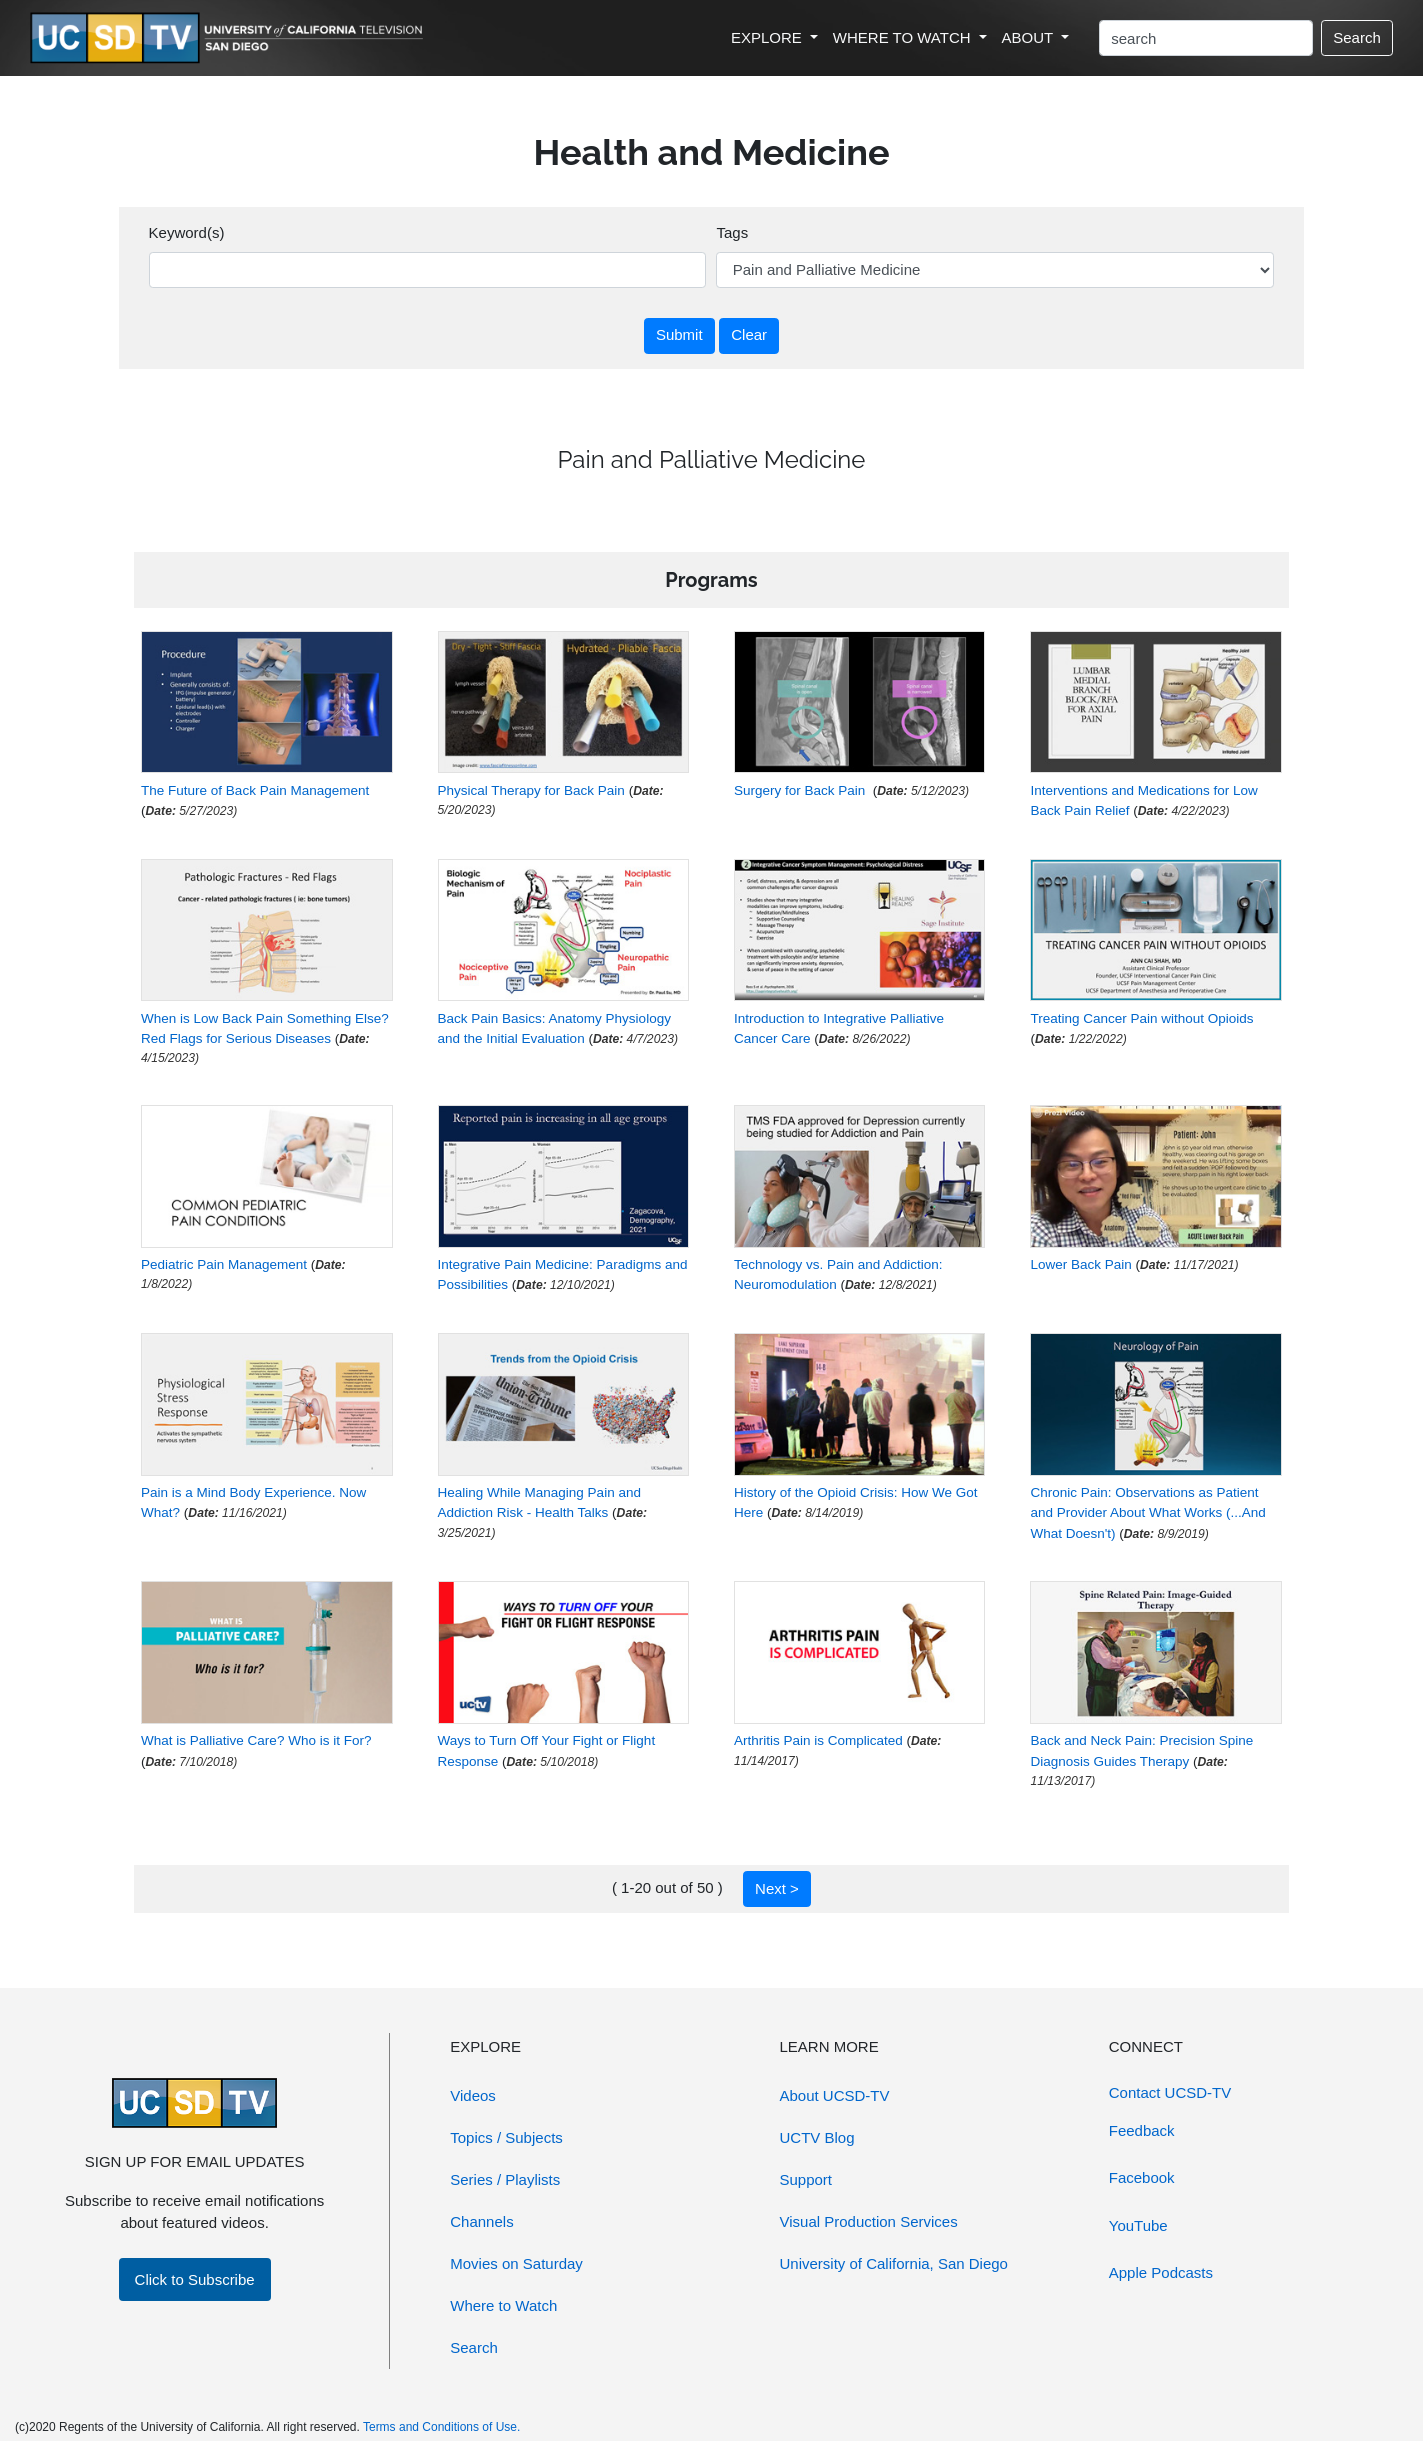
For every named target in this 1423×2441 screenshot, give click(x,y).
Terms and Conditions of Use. (441, 2427)
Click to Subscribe (195, 2279)
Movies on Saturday (516, 2263)
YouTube (1138, 2225)
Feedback (1142, 2130)
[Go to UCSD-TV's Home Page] (230, 38)
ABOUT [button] (1030, 37)
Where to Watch (503, 2305)
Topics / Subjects (506, 2137)
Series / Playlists (505, 2179)
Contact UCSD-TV (1170, 2092)
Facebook (1142, 2177)
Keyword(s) (187, 232)
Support (806, 2179)
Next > (777, 1888)
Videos (473, 2095)
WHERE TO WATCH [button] (904, 37)
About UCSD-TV (835, 2095)
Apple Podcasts (1161, 2272)
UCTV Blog (817, 2137)
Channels (481, 2221)
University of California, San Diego (894, 2263)
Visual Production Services (869, 2221)
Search (1357, 37)
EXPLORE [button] (768, 37)
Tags (732, 232)
